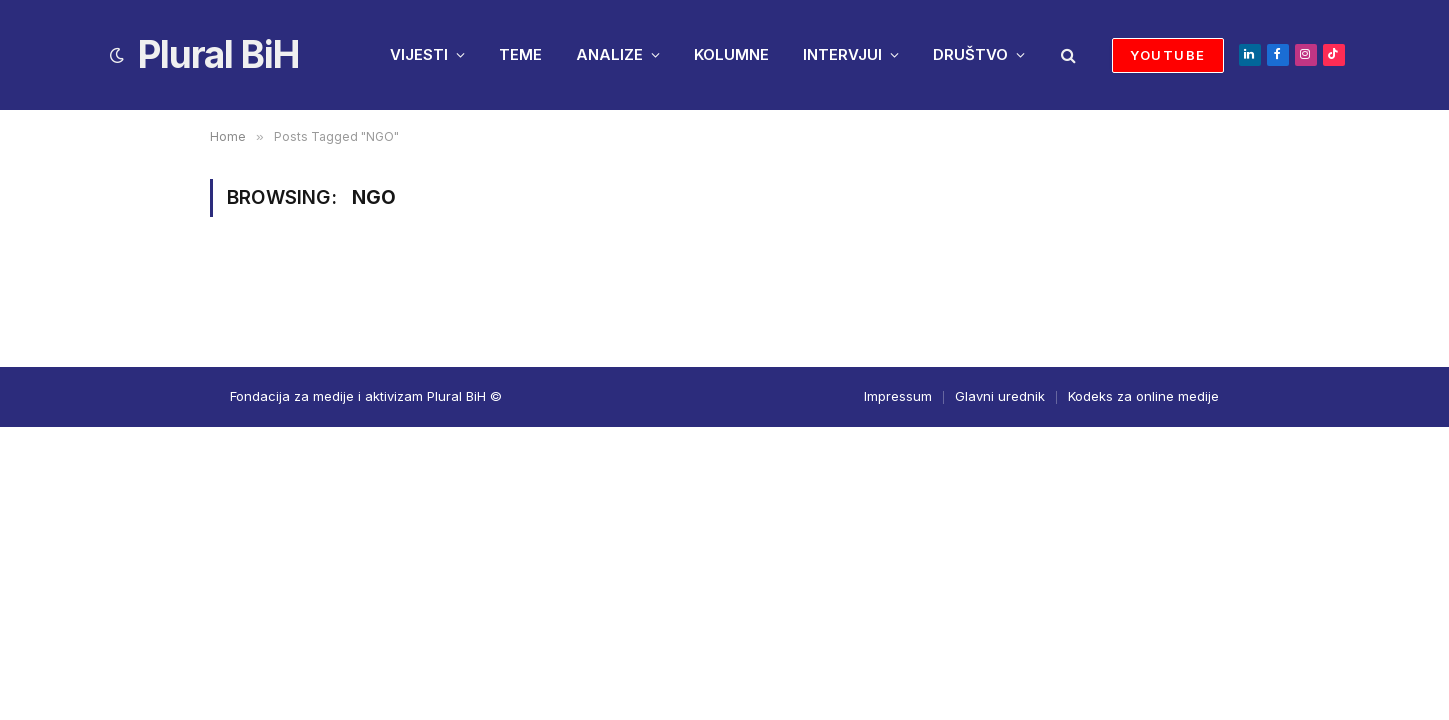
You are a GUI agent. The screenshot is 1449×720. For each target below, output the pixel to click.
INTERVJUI (842, 54)
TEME (520, 54)
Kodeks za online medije (1143, 396)
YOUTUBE (1167, 55)
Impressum (898, 396)
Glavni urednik (1000, 396)
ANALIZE (609, 54)
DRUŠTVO (970, 54)
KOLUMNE (731, 54)
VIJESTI (419, 54)
